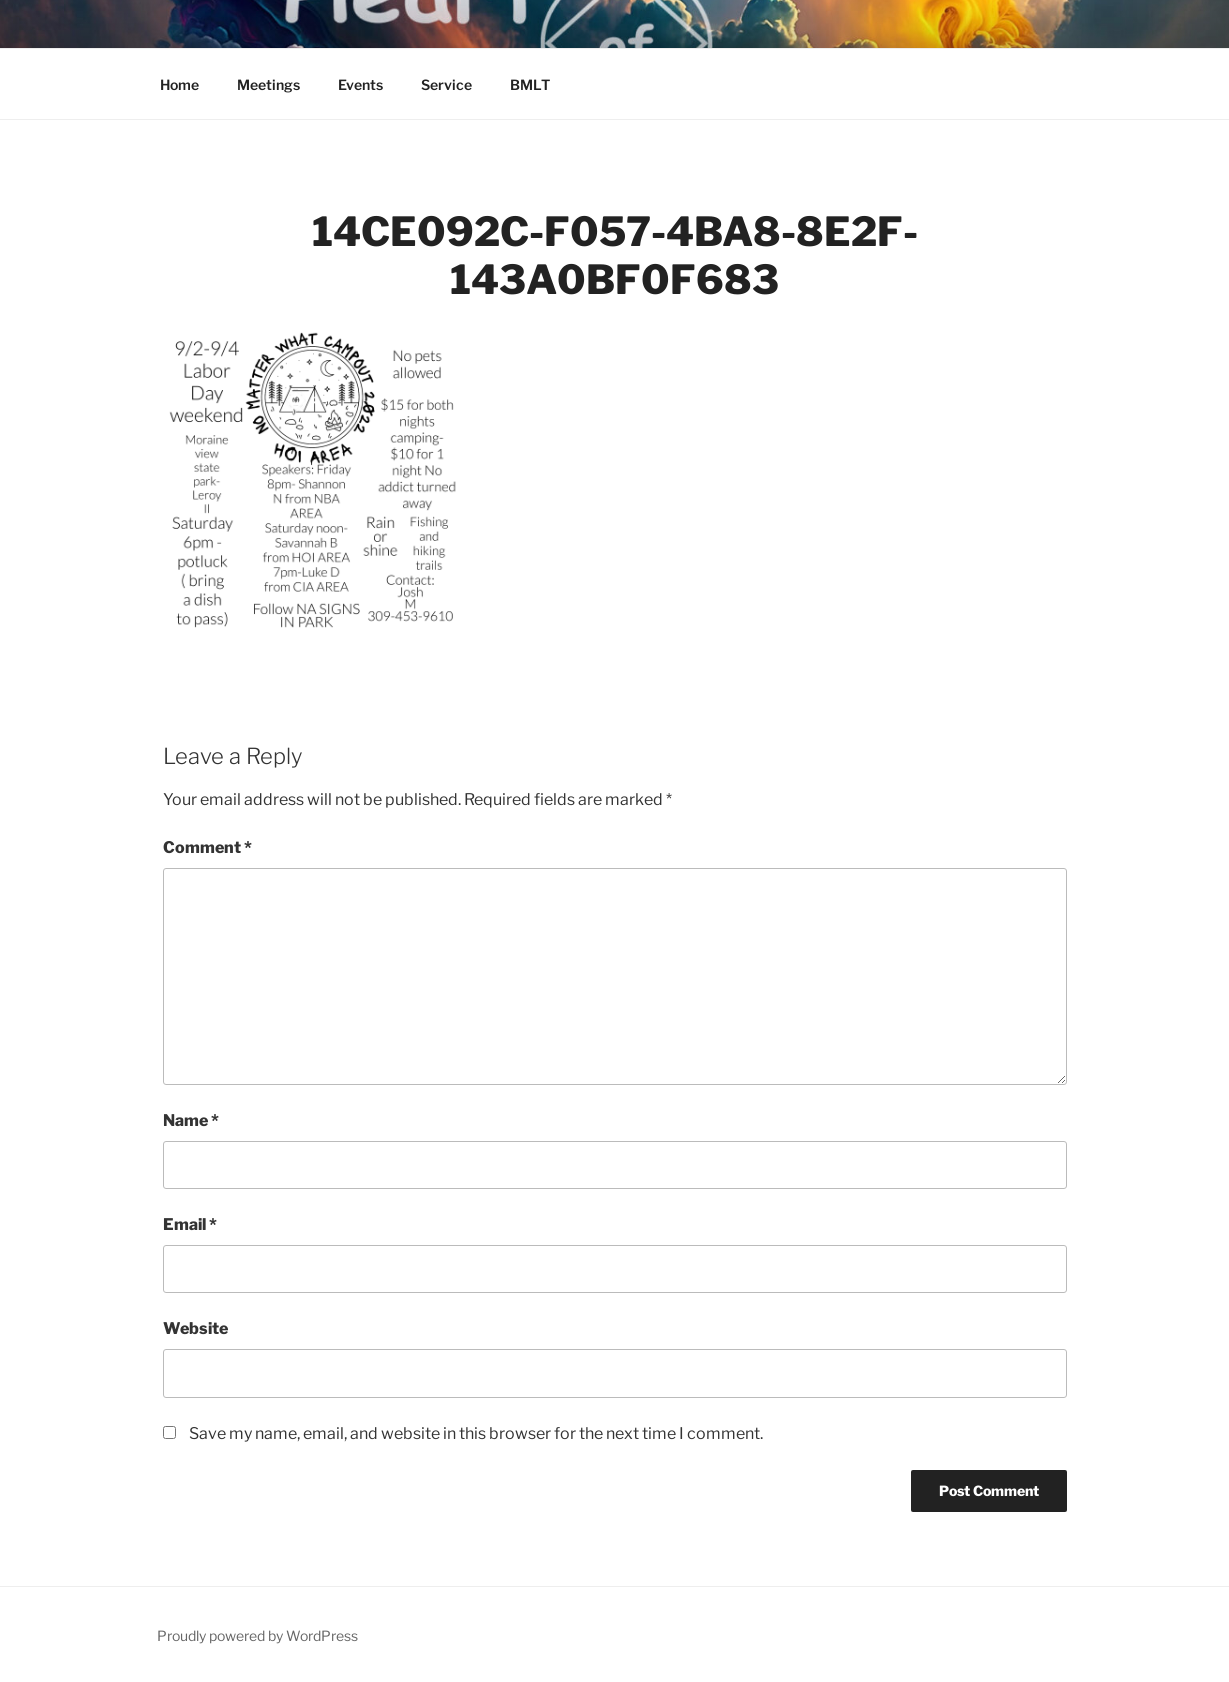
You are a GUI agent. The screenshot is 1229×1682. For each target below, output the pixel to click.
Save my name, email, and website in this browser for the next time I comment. (476, 1433)
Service (446, 84)
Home (179, 84)
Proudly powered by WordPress (257, 1635)
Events (360, 84)
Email (190, 1224)
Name (191, 1120)
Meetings (268, 84)
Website (195, 1328)
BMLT (530, 84)
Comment (207, 847)
